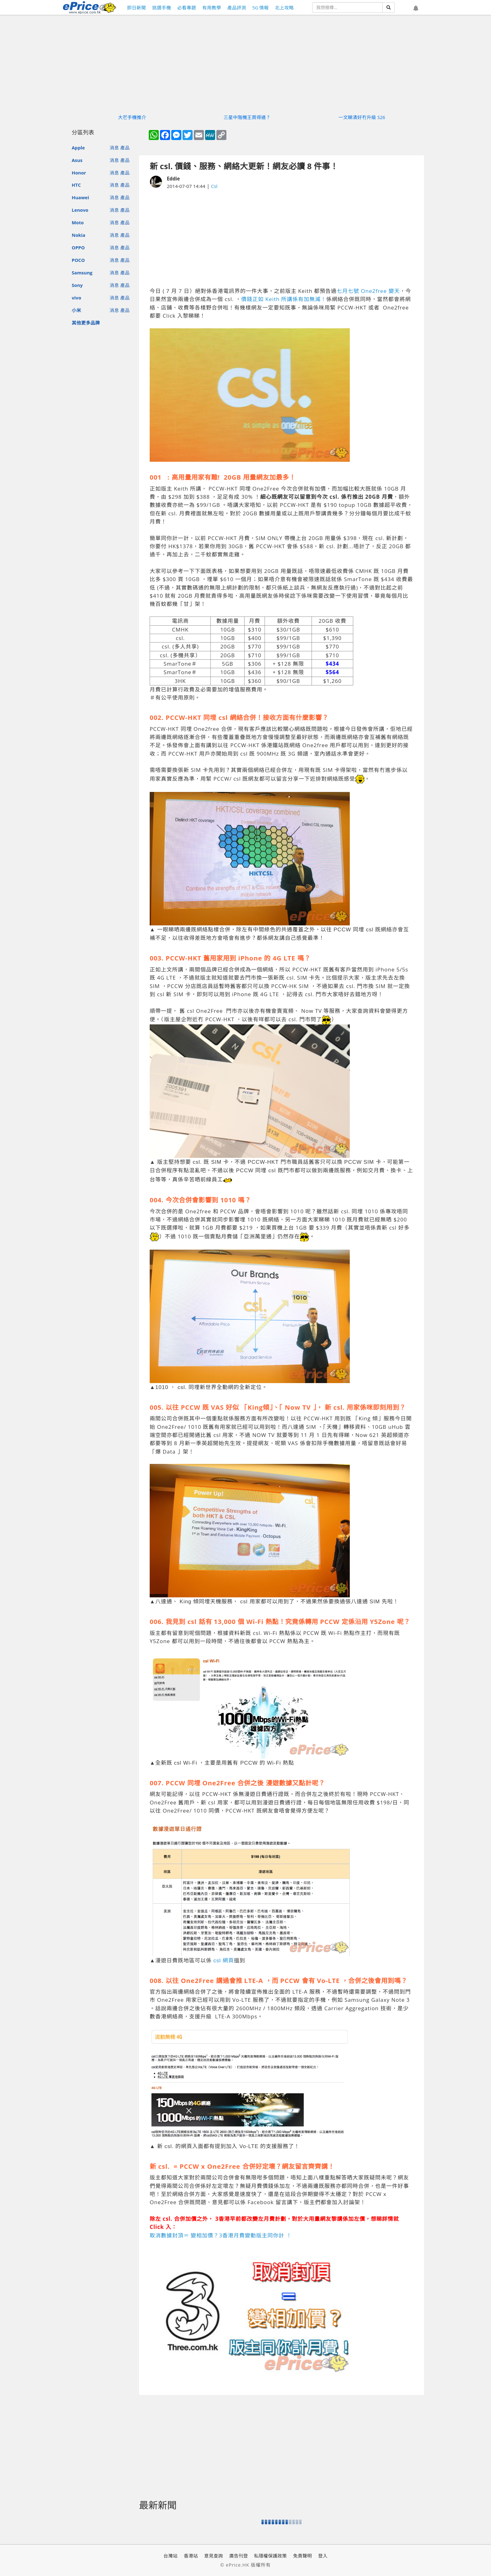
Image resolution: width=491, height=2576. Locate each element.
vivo (76, 297)
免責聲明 (302, 2556)
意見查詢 (213, 2556)
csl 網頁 (224, 1961)
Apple (78, 147)
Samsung (82, 272)
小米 (76, 310)
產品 (125, 147)
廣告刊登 (238, 2556)
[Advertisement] (281, 238)
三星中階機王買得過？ (247, 117)
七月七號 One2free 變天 (368, 290)
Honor (79, 172)
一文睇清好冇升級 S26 (362, 117)
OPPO (78, 247)
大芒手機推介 (132, 117)
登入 (323, 2556)
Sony (77, 285)
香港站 (191, 2556)
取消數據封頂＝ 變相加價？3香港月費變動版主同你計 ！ (221, 2235)
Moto (78, 222)
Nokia (78, 235)
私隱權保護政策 (270, 2556)
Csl (214, 186)
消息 (114, 147)
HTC (76, 185)
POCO (78, 260)
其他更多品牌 (86, 323)
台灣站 (170, 2556)
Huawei (80, 197)
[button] (415, 8)
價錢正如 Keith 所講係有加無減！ (284, 299)
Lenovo (80, 210)
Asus (77, 160)
